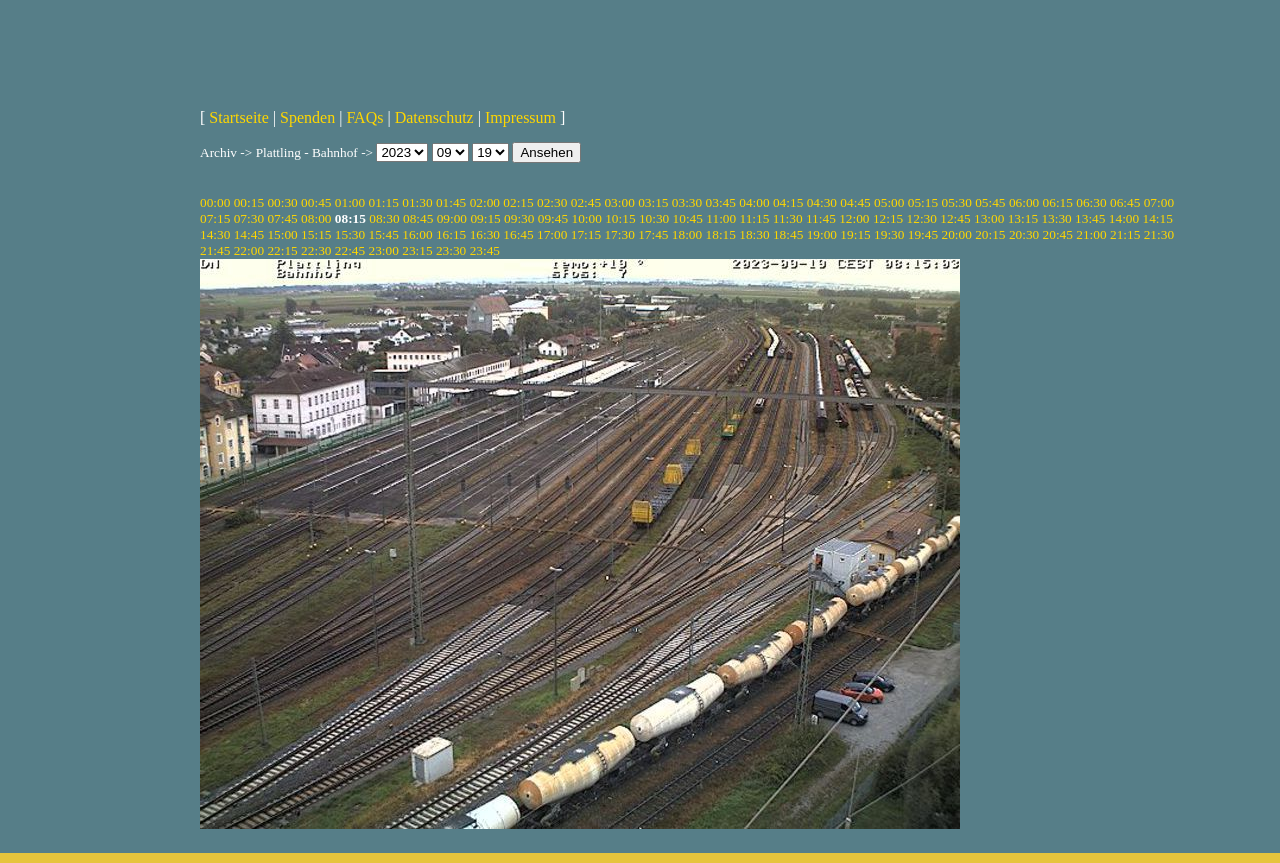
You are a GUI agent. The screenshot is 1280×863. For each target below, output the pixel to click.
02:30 (552, 202)
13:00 (989, 218)
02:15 (518, 202)
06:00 (1024, 202)
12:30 (922, 218)
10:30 (654, 218)
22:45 (350, 250)
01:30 (417, 202)
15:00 (282, 234)
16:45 (518, 234)
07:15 (215, 218)
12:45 (955, 218)
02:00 (485, 202)
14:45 (249, 234)
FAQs (364, 117)
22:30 (316, 250)
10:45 (688, 218)
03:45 (721, 202)
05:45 (990, 202)
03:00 (619, 202)
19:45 (923, 234)
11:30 (788, 218)
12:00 (854, 218)
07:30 (249, 218)
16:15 (451, 234)
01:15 (384, 202)
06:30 (1091, 202)
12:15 (888, 218)
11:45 (821, 218)
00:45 (316, 202)
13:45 (1090, 218)
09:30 (519, 218)
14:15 (1158, 218)
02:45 (586, 202)
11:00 (721, 218)
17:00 (552, 234)
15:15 (316, 234)
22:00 (249, 250)
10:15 (620, 218)
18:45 (788, 234)
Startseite (239, 117)
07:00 (1159, 202)
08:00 (316, 218)
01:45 (451, 202)
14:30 (215, 234)
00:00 (215, 202)
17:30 (619, 234)
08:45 (418, 218)
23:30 (451, 250)
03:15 (653, 202)
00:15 (249, 202)
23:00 (384, 250)
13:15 (1023, 218)
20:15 (990, 234)
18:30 (754, 234)
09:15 (485, 218)
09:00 (452, 218)
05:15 (923, 202)
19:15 (855, 234)
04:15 (788, 202)
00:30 (282, 202)
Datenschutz (434, 117)
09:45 (553, 218)
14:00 (1124, 218)
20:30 (1024, 234)
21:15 (1125, 234)
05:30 (956, 202)
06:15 (1058, 202)
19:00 (822, 234)
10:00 (586, 218)
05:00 (889, 202)
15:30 (350, 234)
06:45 (1125, 202)
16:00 (417, 234)
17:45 (653, 234)
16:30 (485, 234)
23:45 (485, 250)
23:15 (417, 250)
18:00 (687, 234)
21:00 (1091, 234)
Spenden (307, 117)
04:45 (855, 202)
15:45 (384, 234)
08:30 (384, 218)
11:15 (755, 218)
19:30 (889, 234)
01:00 (350, 202)
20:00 (956, 234)
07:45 (282, 218)
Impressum (520, 117)
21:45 (215, 250)
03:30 (687, 202)
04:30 (822, 202)
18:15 (721, 234)
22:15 (282, 250)
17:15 (586, 234)
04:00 (754, 202)
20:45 (1058, 234)
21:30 (1159, 234)
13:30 (1056, 218)
